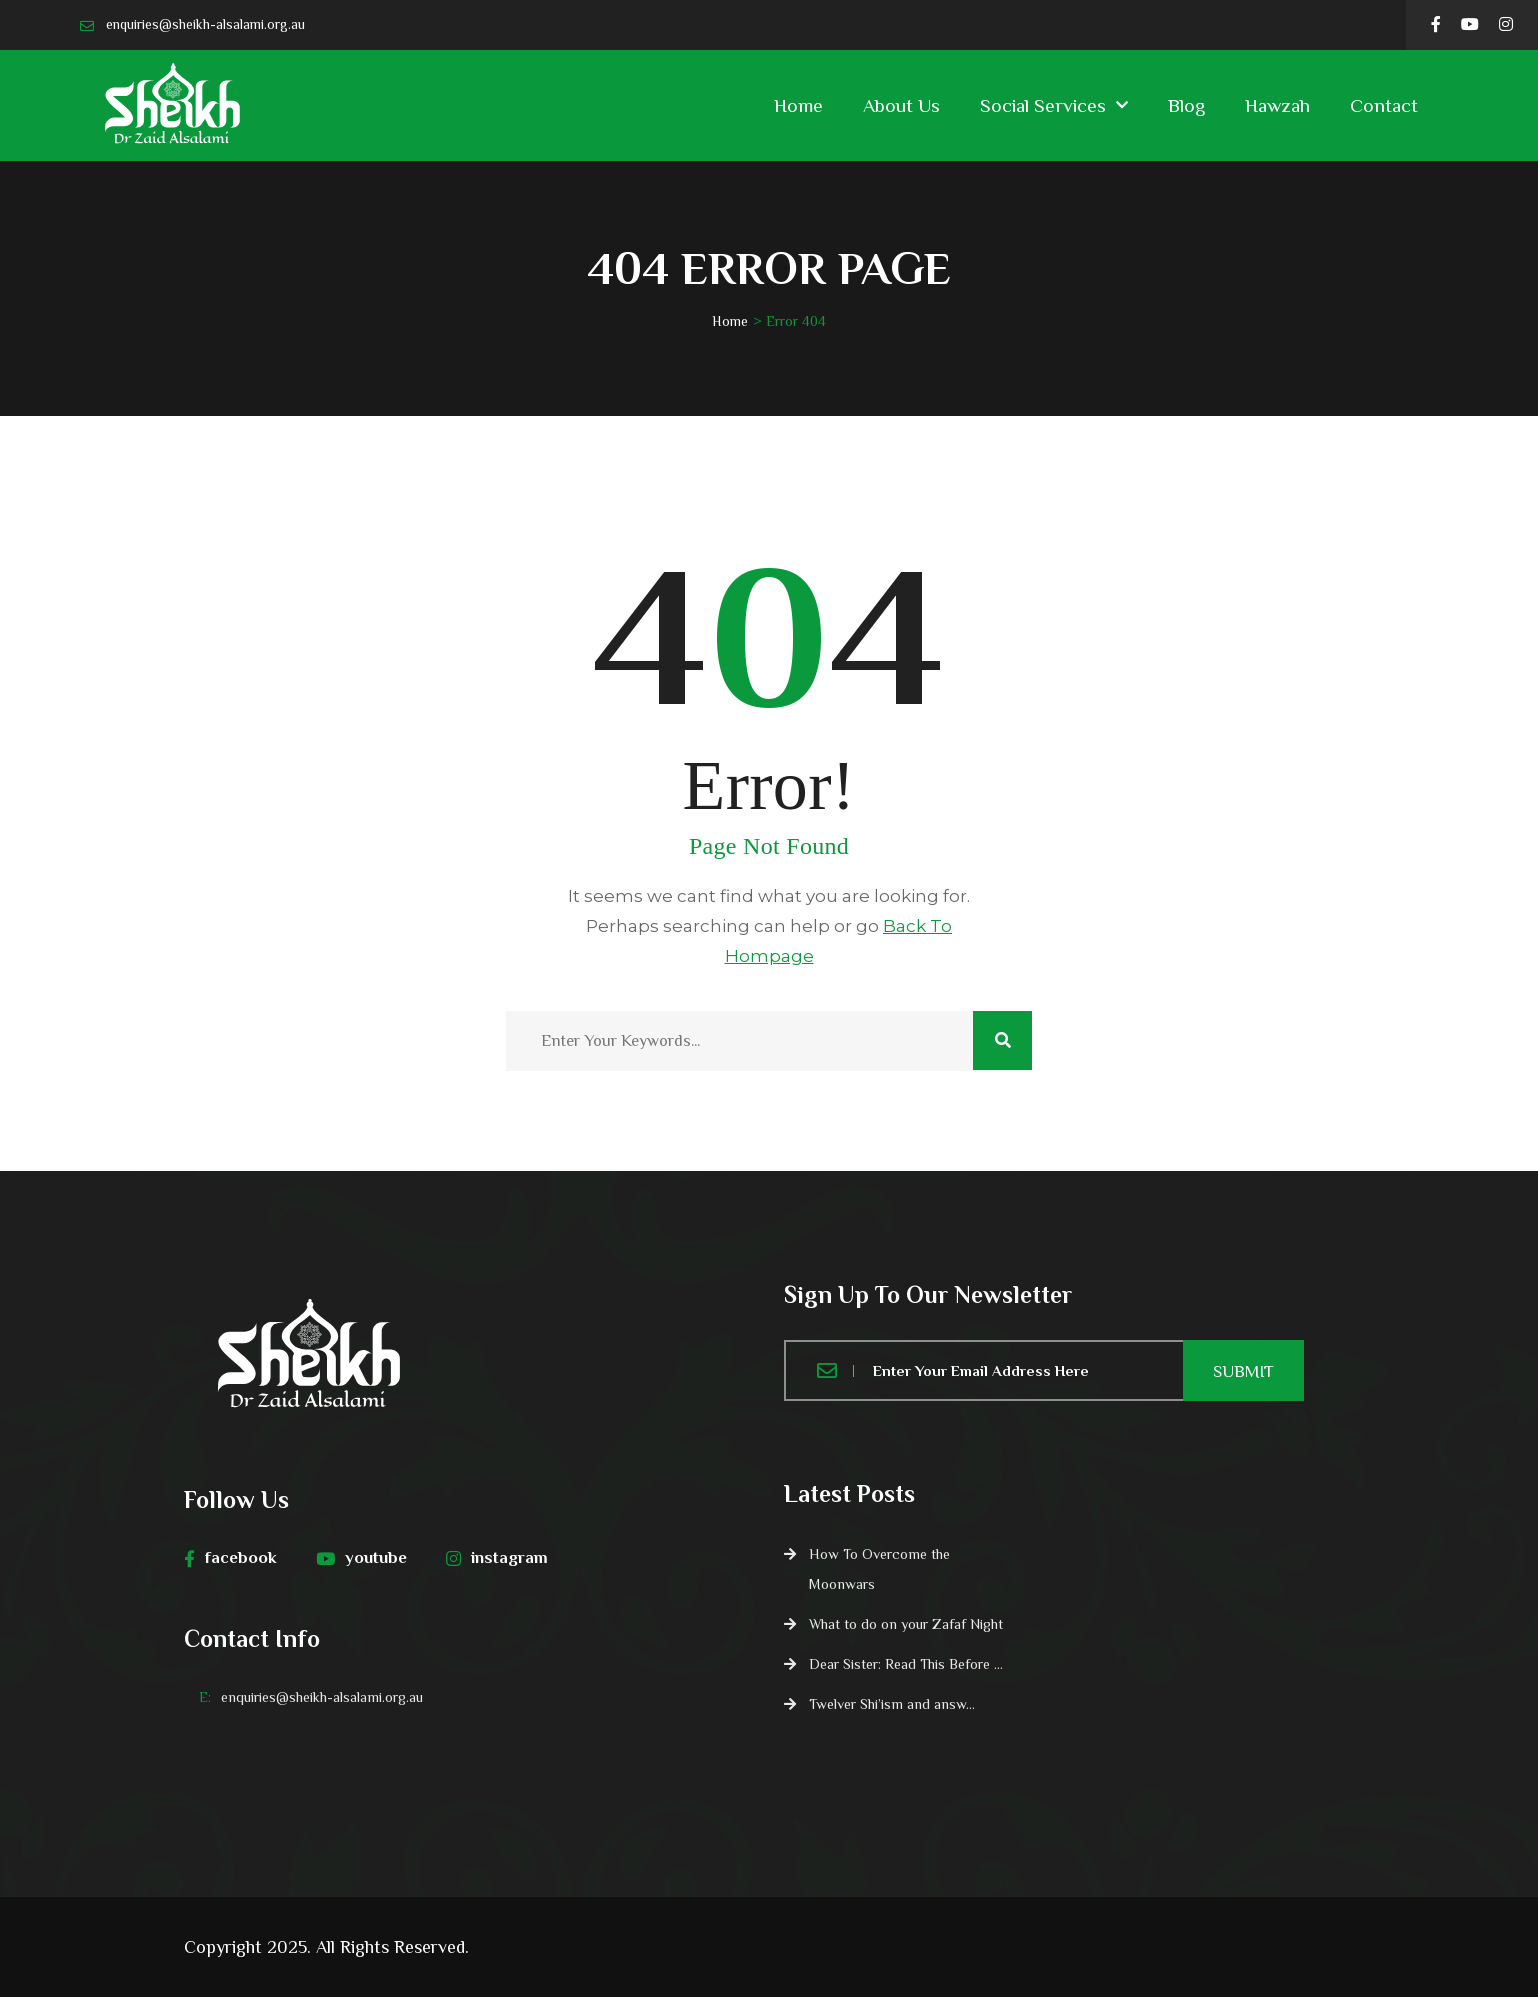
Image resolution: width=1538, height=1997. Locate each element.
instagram (497, 1558)
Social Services (1043, 105)
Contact (1384, 105)
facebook (230, 1558)
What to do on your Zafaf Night (906, 1624)
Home (798, 105)
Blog (1186, 105)
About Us (901, 105)
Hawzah (1277, 105)
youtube (361, 1558)
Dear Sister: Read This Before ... (906, 1664)
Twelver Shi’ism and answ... (892, 1704)
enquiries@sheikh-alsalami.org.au (205, 24)
